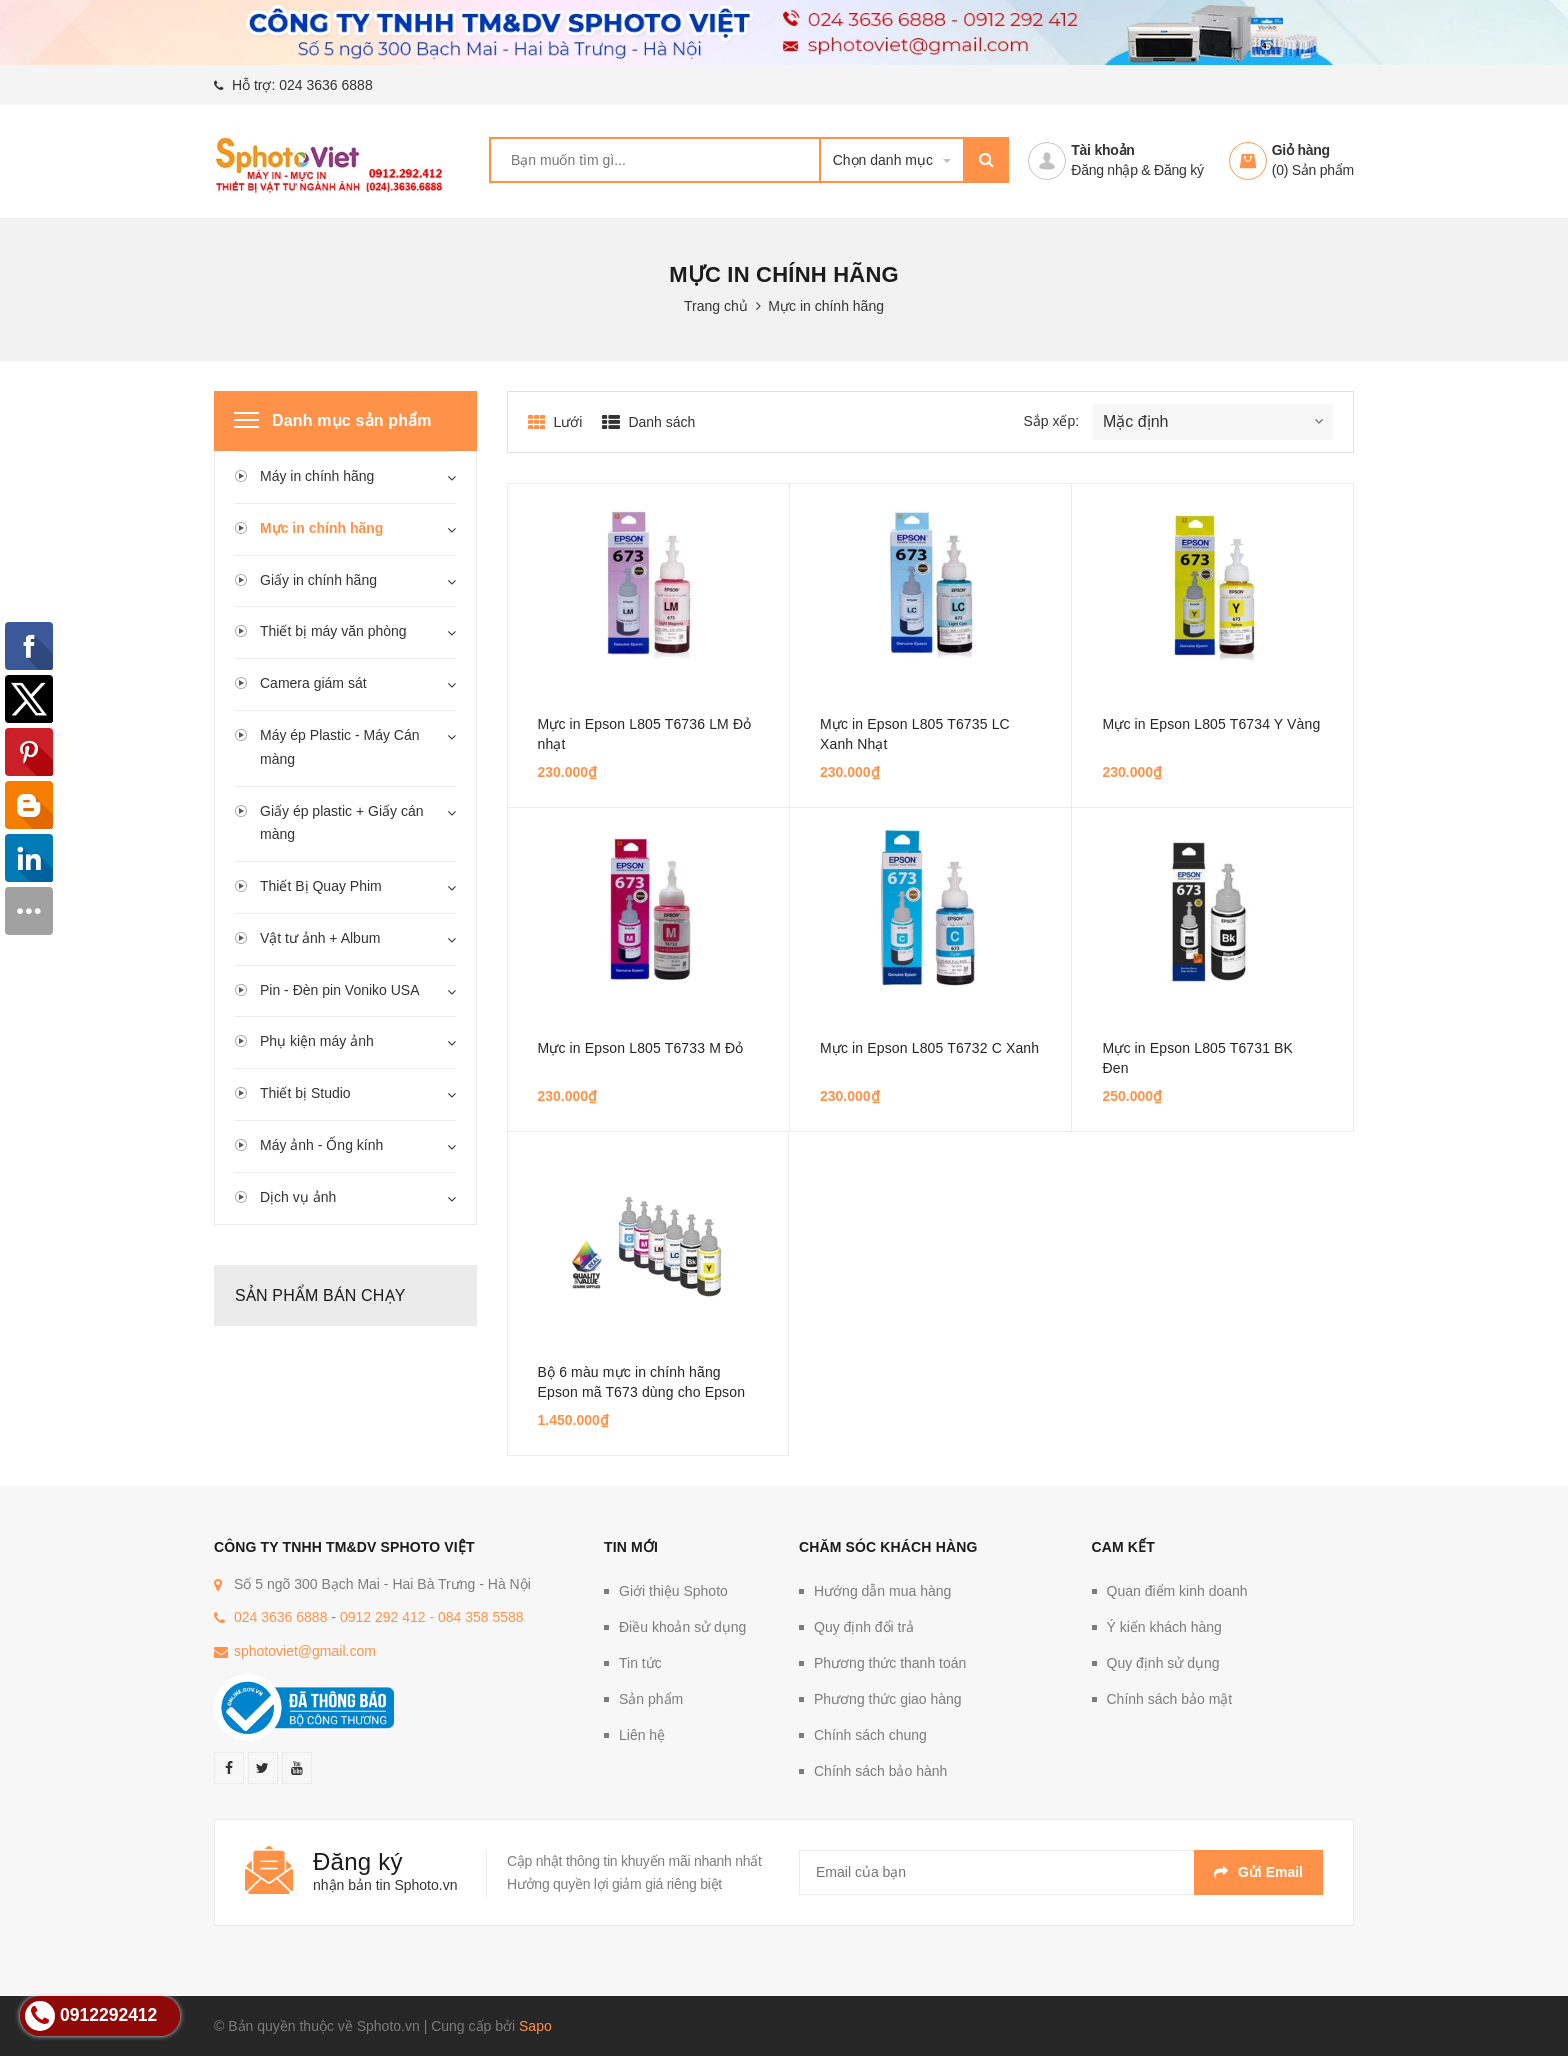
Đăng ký (1179, 170)
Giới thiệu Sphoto (673, 1591)
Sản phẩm (651, 1699)
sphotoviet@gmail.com (305, 1651)
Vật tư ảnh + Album (320, 938)
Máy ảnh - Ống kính (321, 1145)
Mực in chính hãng (321, 528)
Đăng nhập (1104, 170)
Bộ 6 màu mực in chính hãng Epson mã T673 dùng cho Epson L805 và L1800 (642, 1392)
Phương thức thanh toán (890, 1663)
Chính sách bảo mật (1170, 1699)
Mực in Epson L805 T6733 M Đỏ (641, 1048)
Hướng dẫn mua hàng (882, 1591)
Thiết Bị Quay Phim (321, 886)
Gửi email (1258, 1872)
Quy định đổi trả (864, 1627)
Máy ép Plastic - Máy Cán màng (340, 747)
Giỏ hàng (1301, 150)
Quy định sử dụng (1163, 1663)
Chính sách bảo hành (880, 1771)
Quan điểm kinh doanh (1177, 1591)
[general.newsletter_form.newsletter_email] (1061, 1872)
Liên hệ (642, 1735)
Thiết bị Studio (305, 1093)
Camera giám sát (313, 683)
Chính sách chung (870, 1735)
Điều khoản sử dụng (682, 1627)
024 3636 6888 (325, 85)
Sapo (535, 2026)
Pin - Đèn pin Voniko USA (340, 990)
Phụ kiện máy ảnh (317, 1041)
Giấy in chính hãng (318, 580)
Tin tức (640, 1663)
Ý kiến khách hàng (1164, 1627)
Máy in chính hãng (317, 476)
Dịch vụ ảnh (298, 1197)
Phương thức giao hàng (888, 1699)
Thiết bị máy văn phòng (333, 631)
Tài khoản (1102, 150)
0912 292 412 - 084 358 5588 (432, 1617)
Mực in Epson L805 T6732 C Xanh (929, 1048)
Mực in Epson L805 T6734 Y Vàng (1211, 724)
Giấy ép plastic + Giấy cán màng (341, 823)
